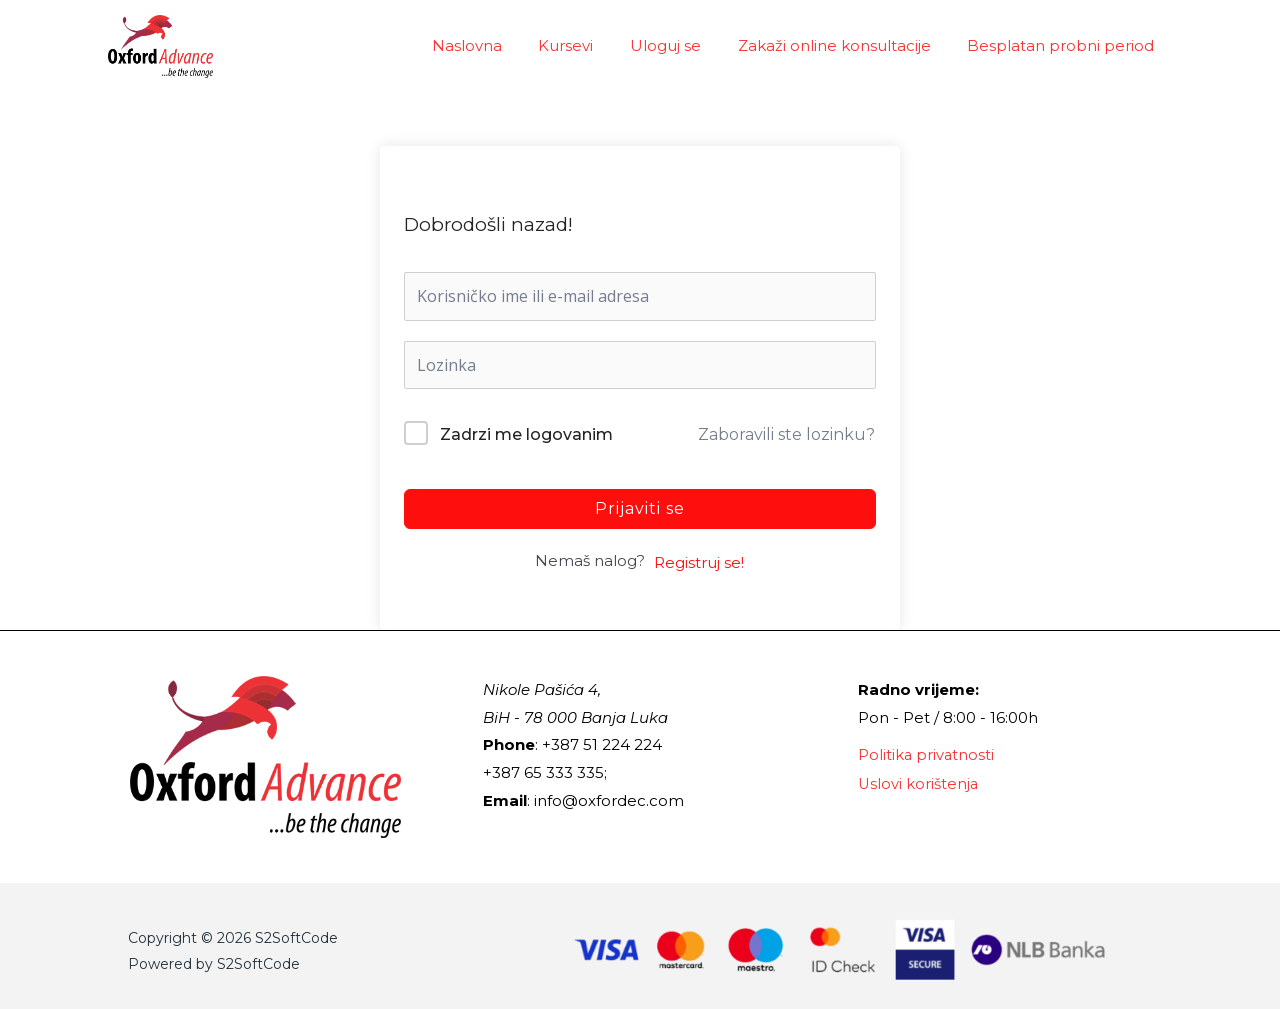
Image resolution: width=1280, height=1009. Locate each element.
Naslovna (497, 45)
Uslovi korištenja (919, 782)
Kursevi (589, 45)
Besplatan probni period (1064, 45)
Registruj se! (699, 562)
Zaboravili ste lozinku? (786, 434)
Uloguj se (682, 45)
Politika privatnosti (927, 754)
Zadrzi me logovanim (526, 434)
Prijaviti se (640, 508)
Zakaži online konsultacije (844, 45)
